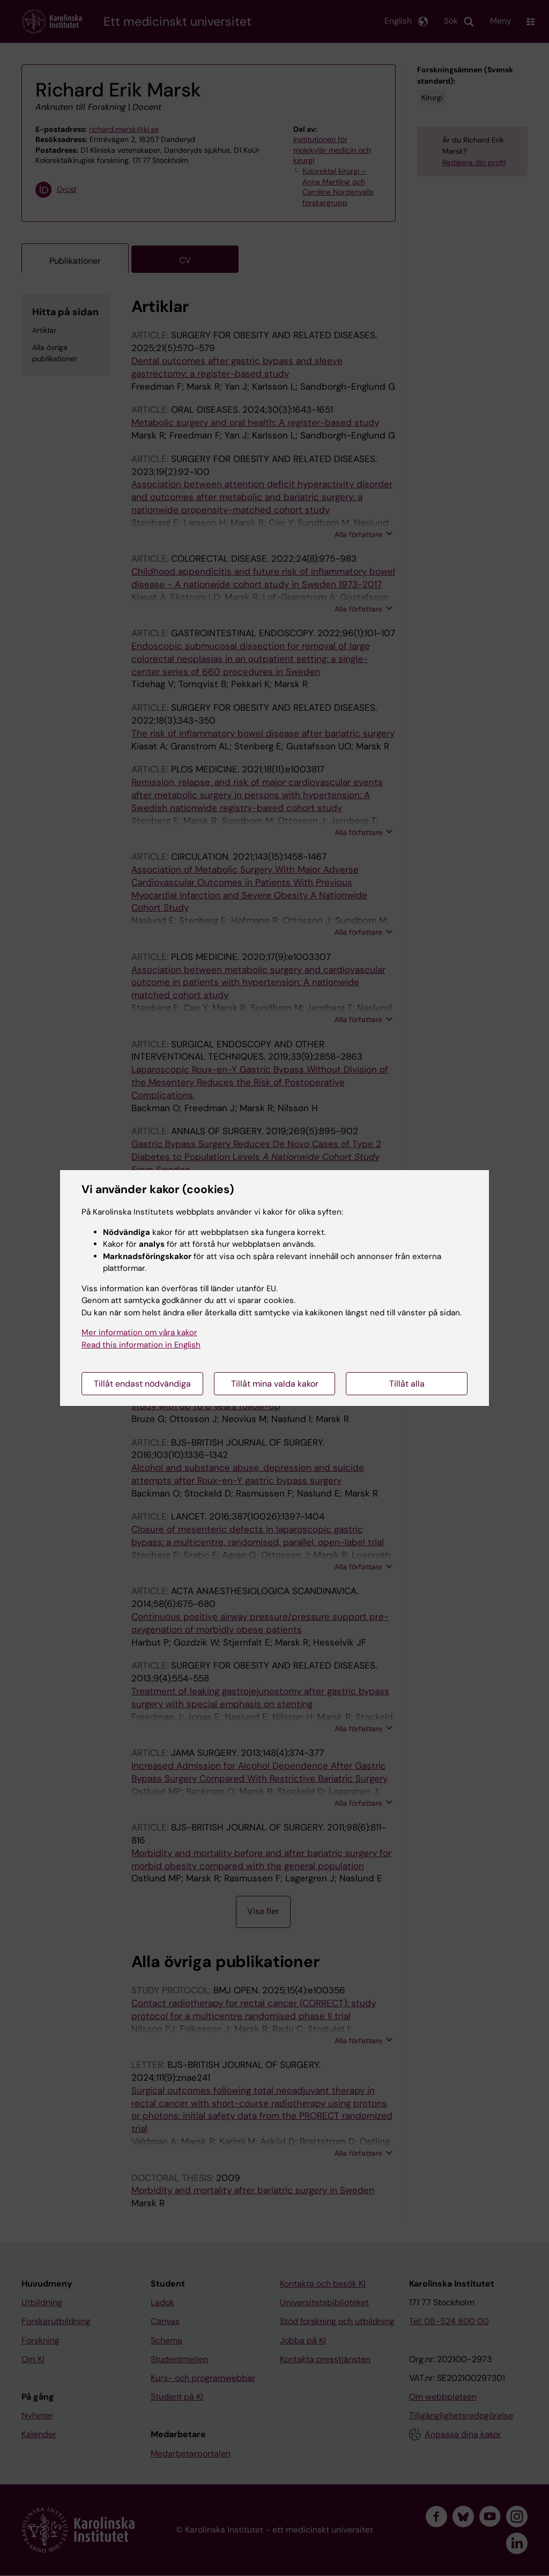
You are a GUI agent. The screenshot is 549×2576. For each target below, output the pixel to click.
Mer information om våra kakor (139, 1332)
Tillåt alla (407, 1383)
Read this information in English (141, 1344)
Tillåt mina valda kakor (274, 1383)
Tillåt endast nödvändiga (142, 1383)
